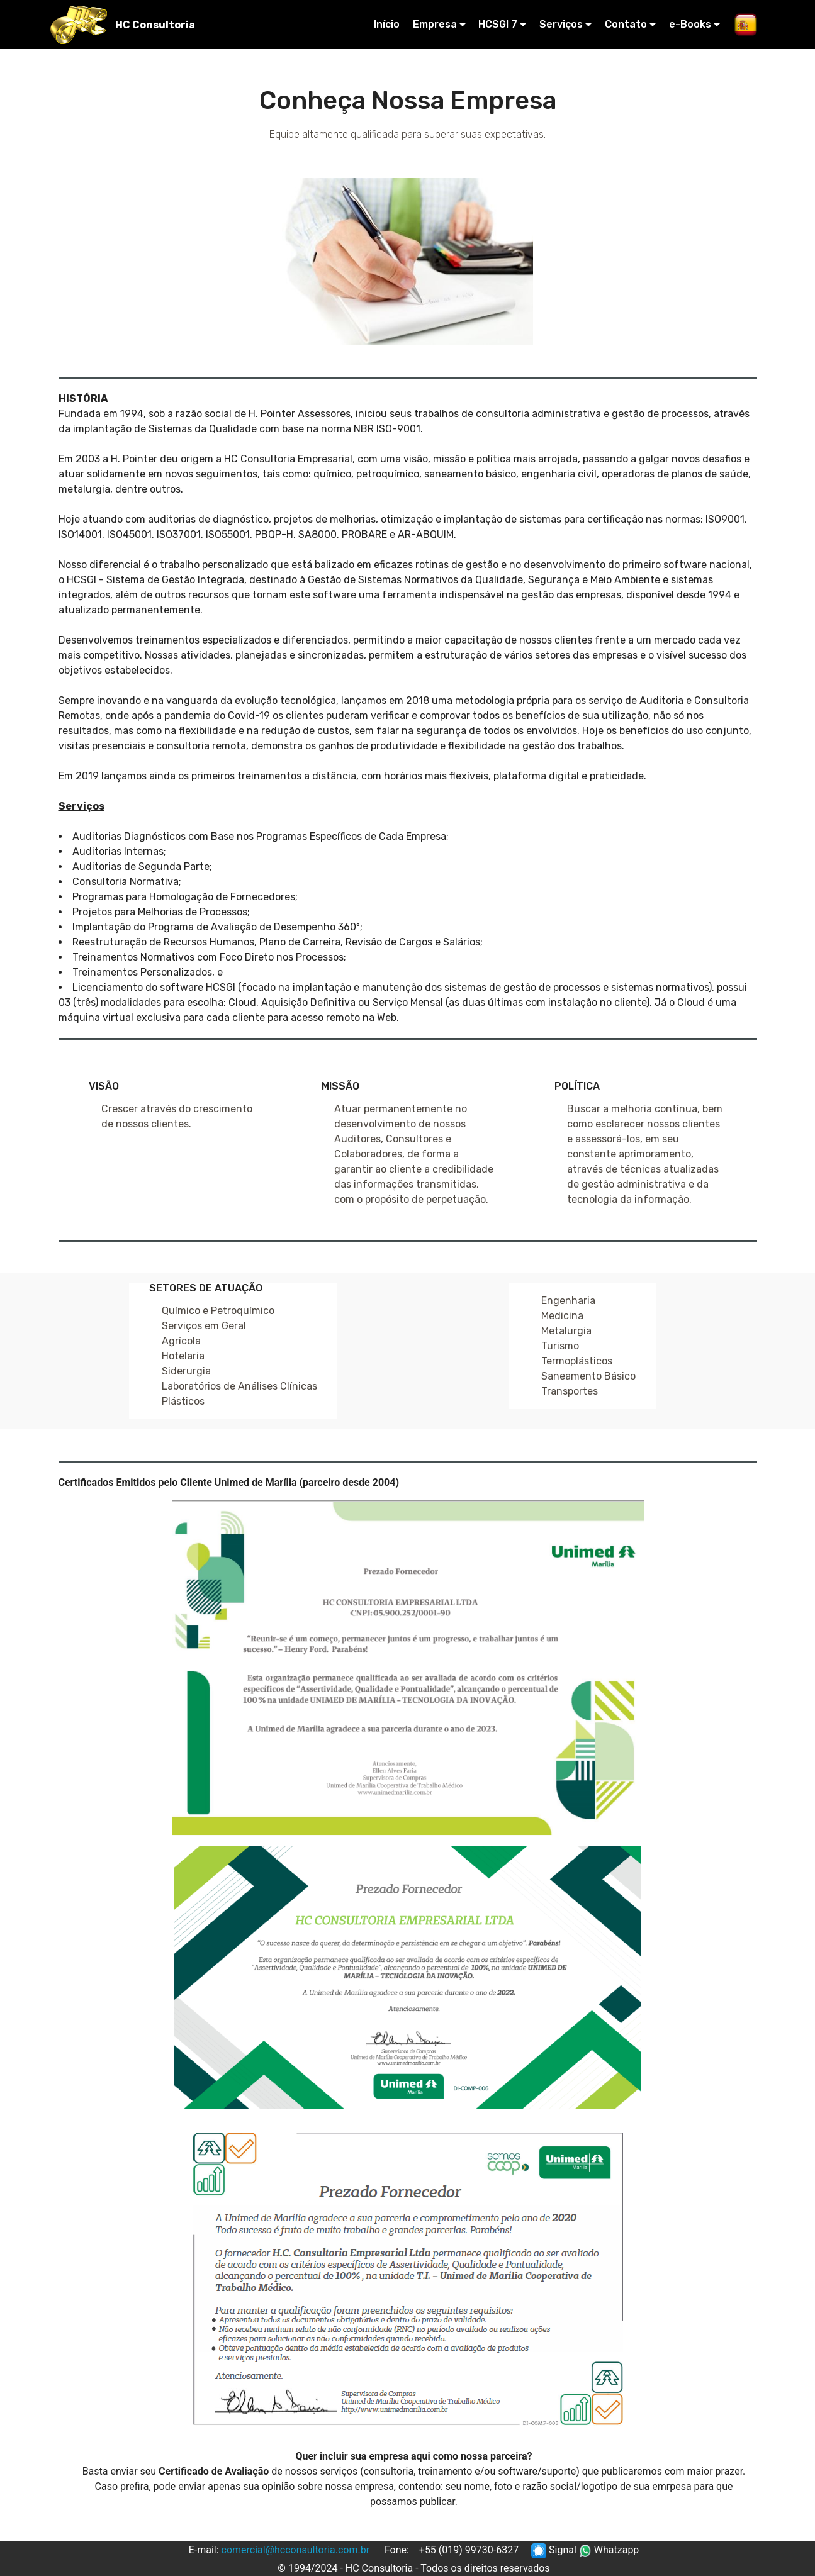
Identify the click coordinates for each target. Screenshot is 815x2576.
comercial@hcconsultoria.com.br (296, 2550)
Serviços (561, 24)
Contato (626, 24)
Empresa (435, 24)
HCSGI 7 (497, 24)
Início (387, 24)
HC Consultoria (155, 25)
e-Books (690, 24)
